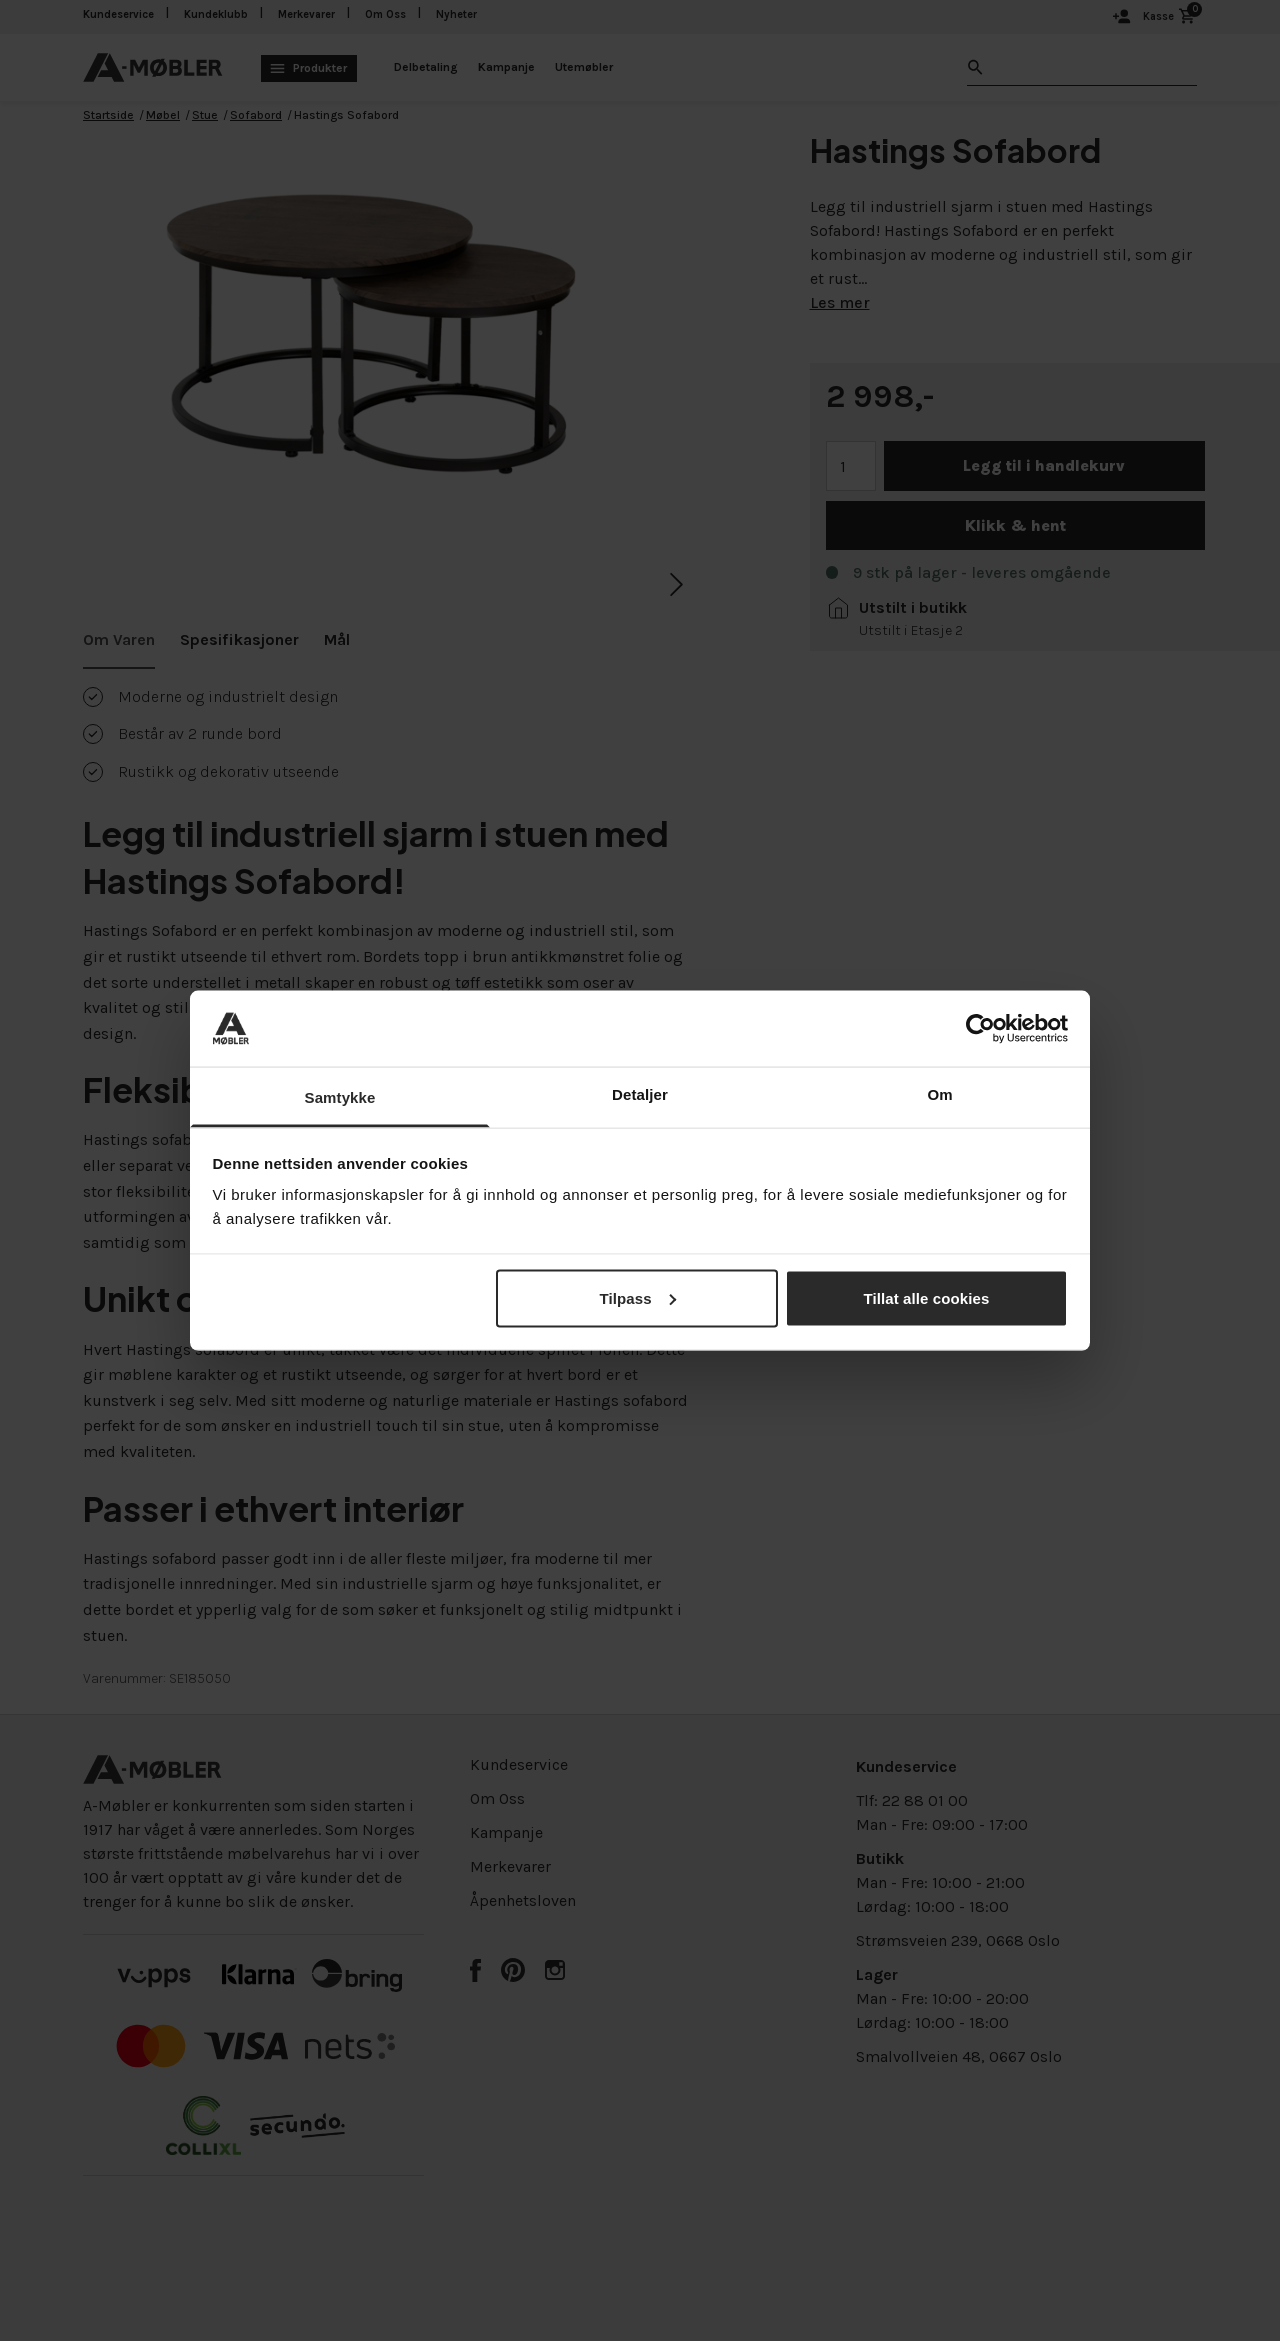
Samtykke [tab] (340, 1097)
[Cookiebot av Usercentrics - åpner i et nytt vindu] (980, 1028)
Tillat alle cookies (927, 1297)
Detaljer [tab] (640, 1094)
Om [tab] (939, 1094)
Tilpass (637, 1297)
